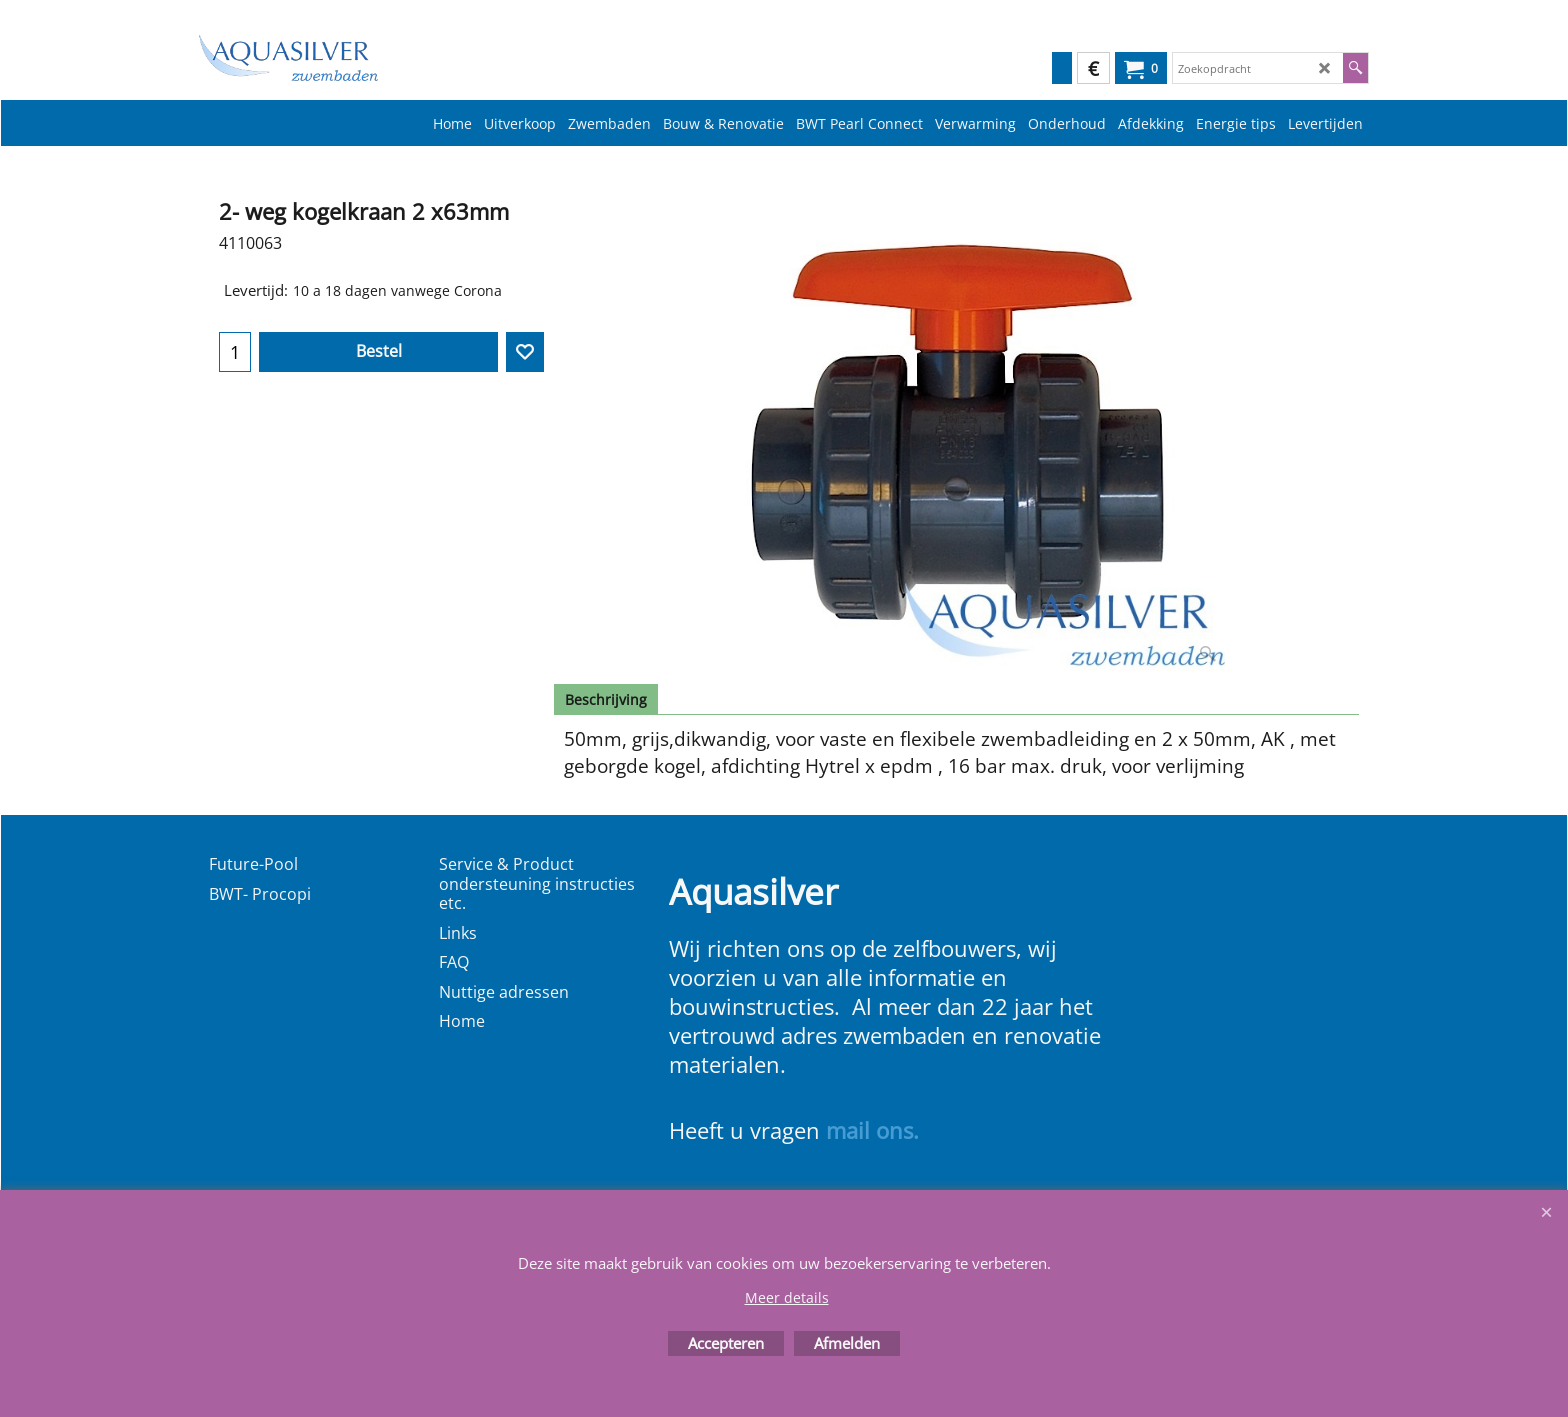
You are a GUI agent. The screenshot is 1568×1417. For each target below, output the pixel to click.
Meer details (787, 1297)
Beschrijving (606, 699)
